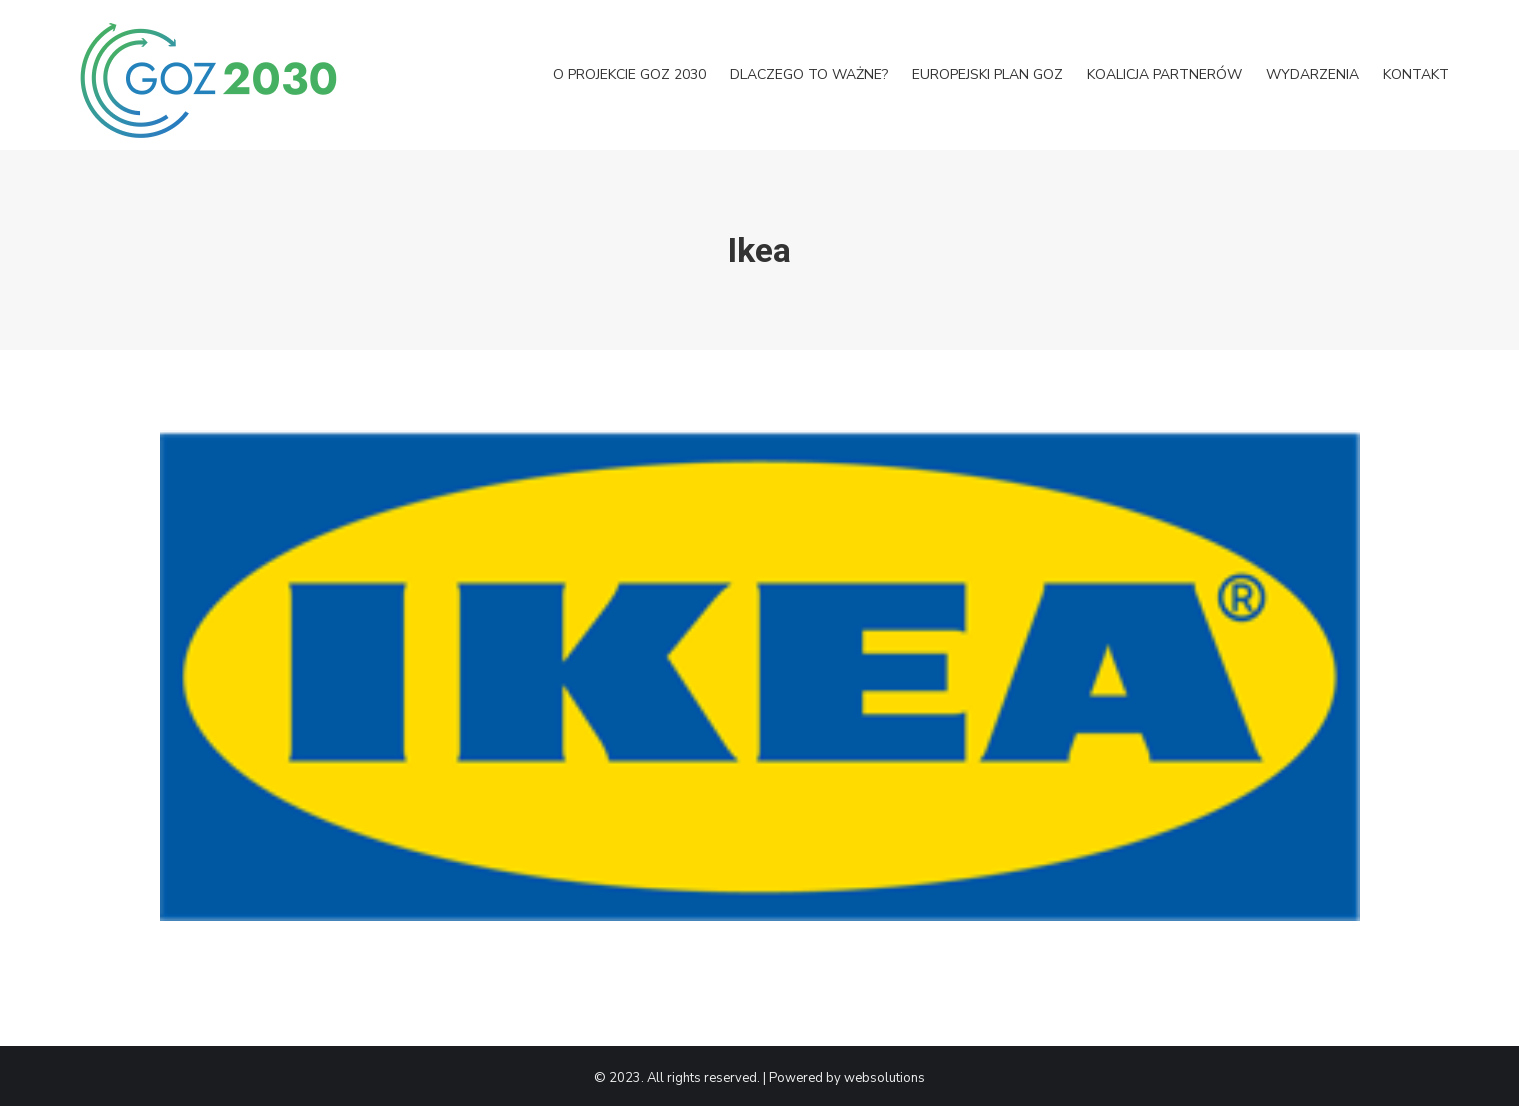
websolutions (884, 1078)
